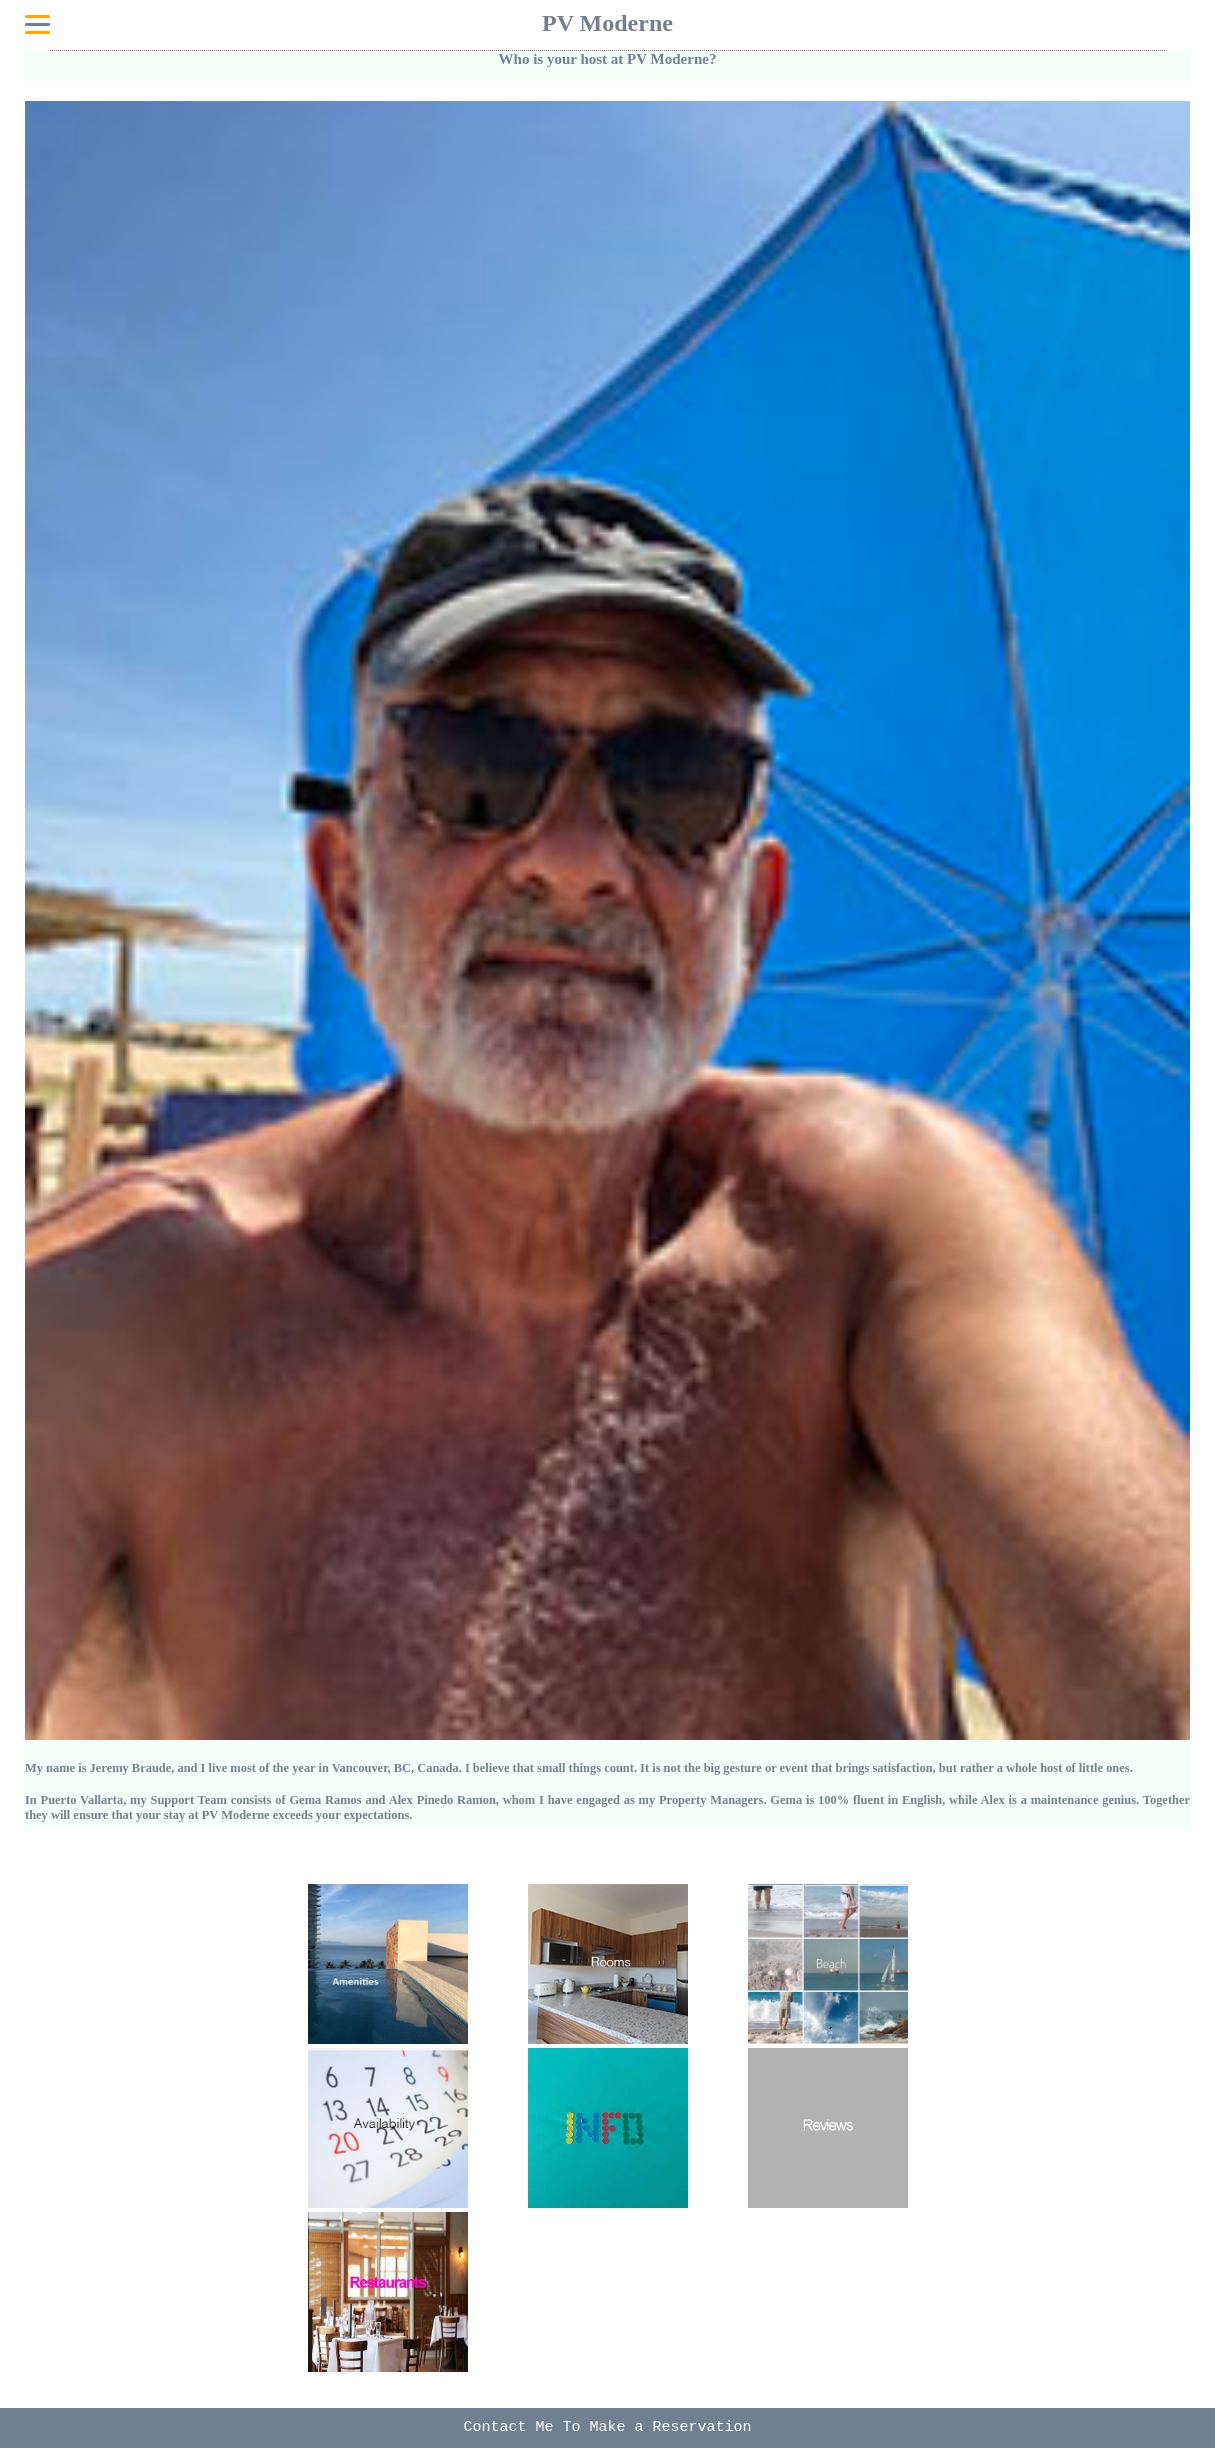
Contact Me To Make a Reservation (607, 2427)
